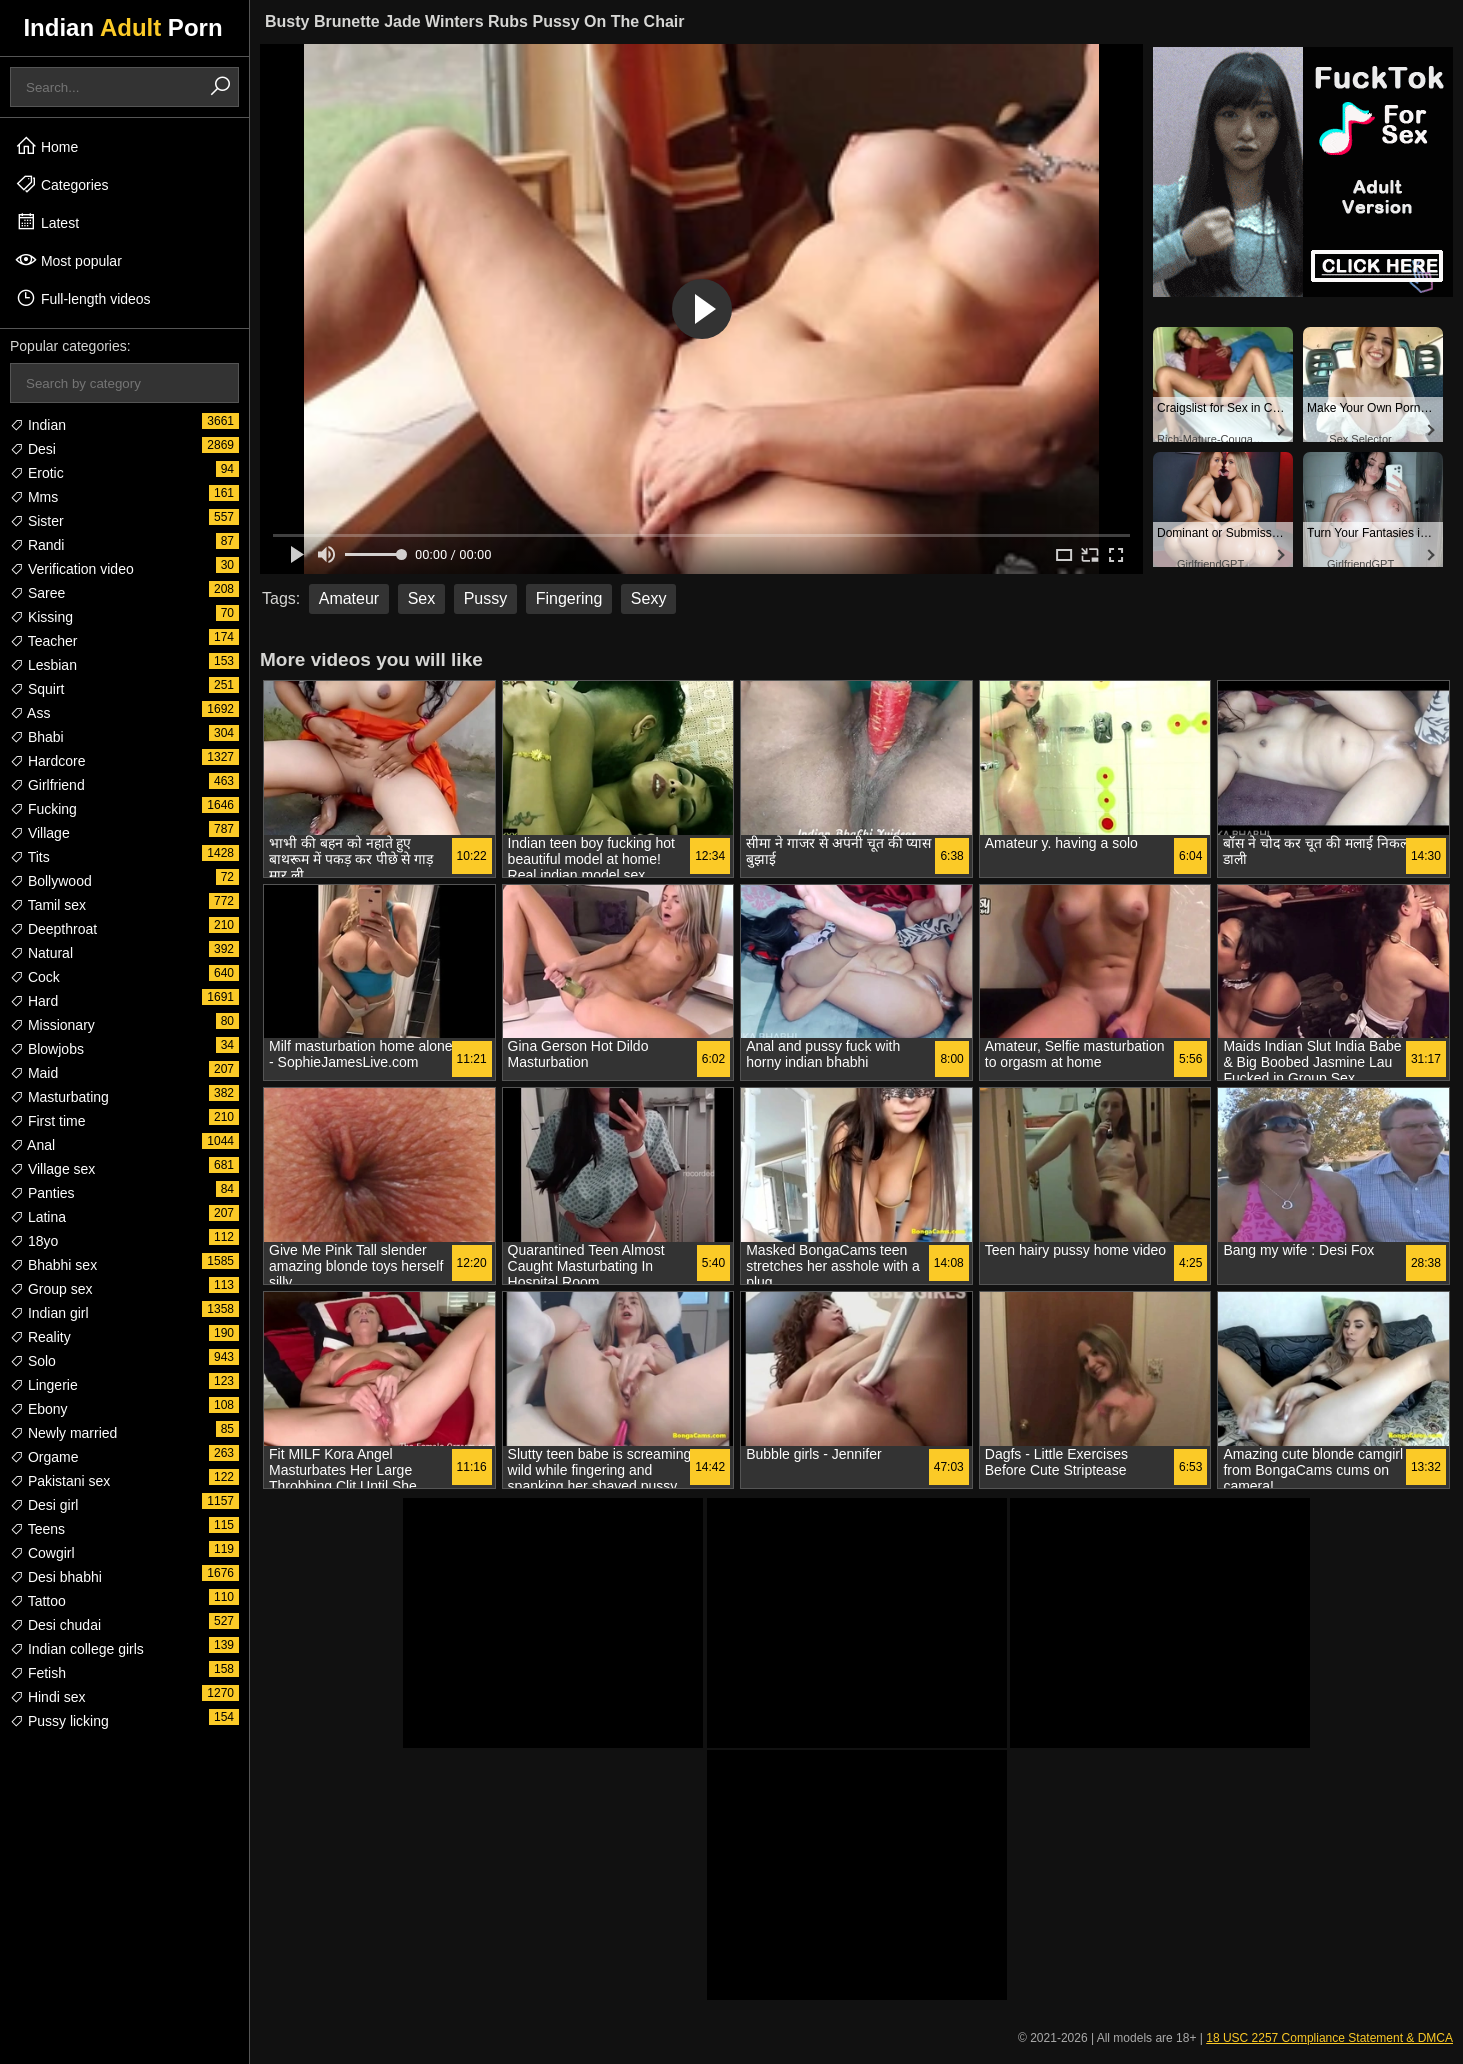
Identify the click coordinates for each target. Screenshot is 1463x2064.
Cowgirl (42, 1553)
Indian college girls (77, 1649)
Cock (35, 977)
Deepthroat (53, 929)
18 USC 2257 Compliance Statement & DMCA (1329, 2038)
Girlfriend (47, 785)
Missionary (52, 1025)
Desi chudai (55, 1625)
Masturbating (59, 1097)
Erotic (37, 473)
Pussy (486, 598)
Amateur (349, 598)
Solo (33, 1361)
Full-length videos (83, 298)
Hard (34, 1001)
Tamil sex (48, 905)
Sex (422, 598)
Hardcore (47, 761)
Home (46, 146)
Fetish (38, 1673)
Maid (34, 1073)
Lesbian (43, 665)
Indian (38, 425)
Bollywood (51, 881)
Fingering (569, 598)
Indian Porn (122, 27)
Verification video (72, 569)
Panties (42, 1193)
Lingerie (44, 1385)
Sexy (649, 598)
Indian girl (49, 1313)
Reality (40, 1337)
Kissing (41, 617)
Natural (41, 953)
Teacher (43, 641)
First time (47, 1121)
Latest (47, 222)
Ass (30, 713)
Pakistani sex (60, 1481)
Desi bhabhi (56, 1577)
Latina (38, 1217)
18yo (34, 1241)
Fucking (43, 809)
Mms (34, 497)
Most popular (68, 260)
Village (40, 833)
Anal (32, 1145)
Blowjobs (47, 1049)
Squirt (37, 689)
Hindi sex (47, 1697)
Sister (37, 521)
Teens (37, 1529)
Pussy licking (59, 1721)
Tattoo (38, 1601)
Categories (62, 184)
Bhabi (37, 737)
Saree (37, 593)
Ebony (39, 1409)
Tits (30, 857)
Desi (33, 449)
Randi (37, 545)
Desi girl (44, 1505)
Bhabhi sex (53, 1265)
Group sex (51, 1289)
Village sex (52, 1169)
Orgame (44, 1457)
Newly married (63, 1433)
